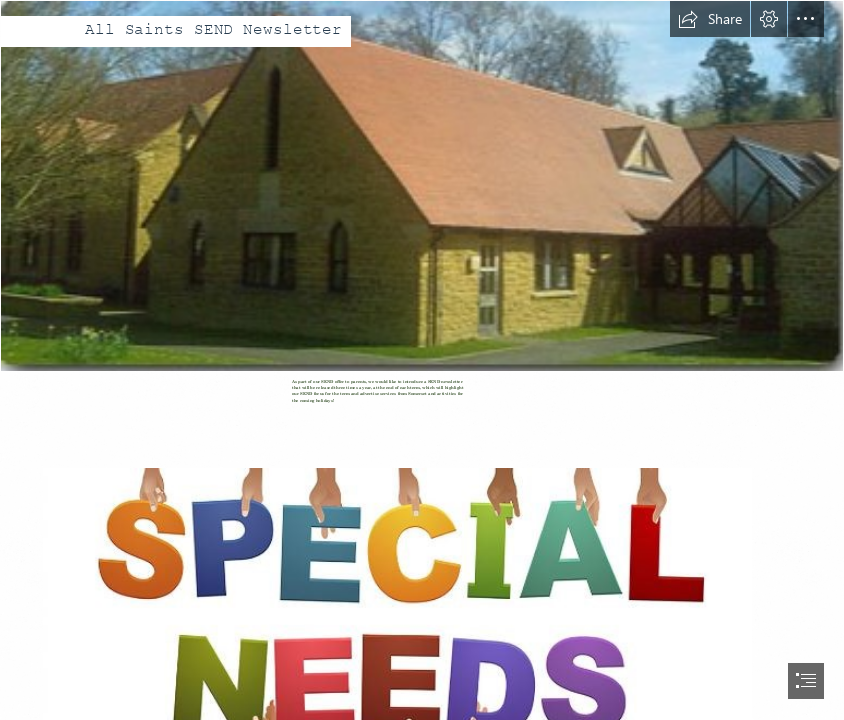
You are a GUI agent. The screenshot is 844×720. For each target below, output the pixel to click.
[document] (422, 360)
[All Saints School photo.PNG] (422, 186)
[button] (710, 19)
